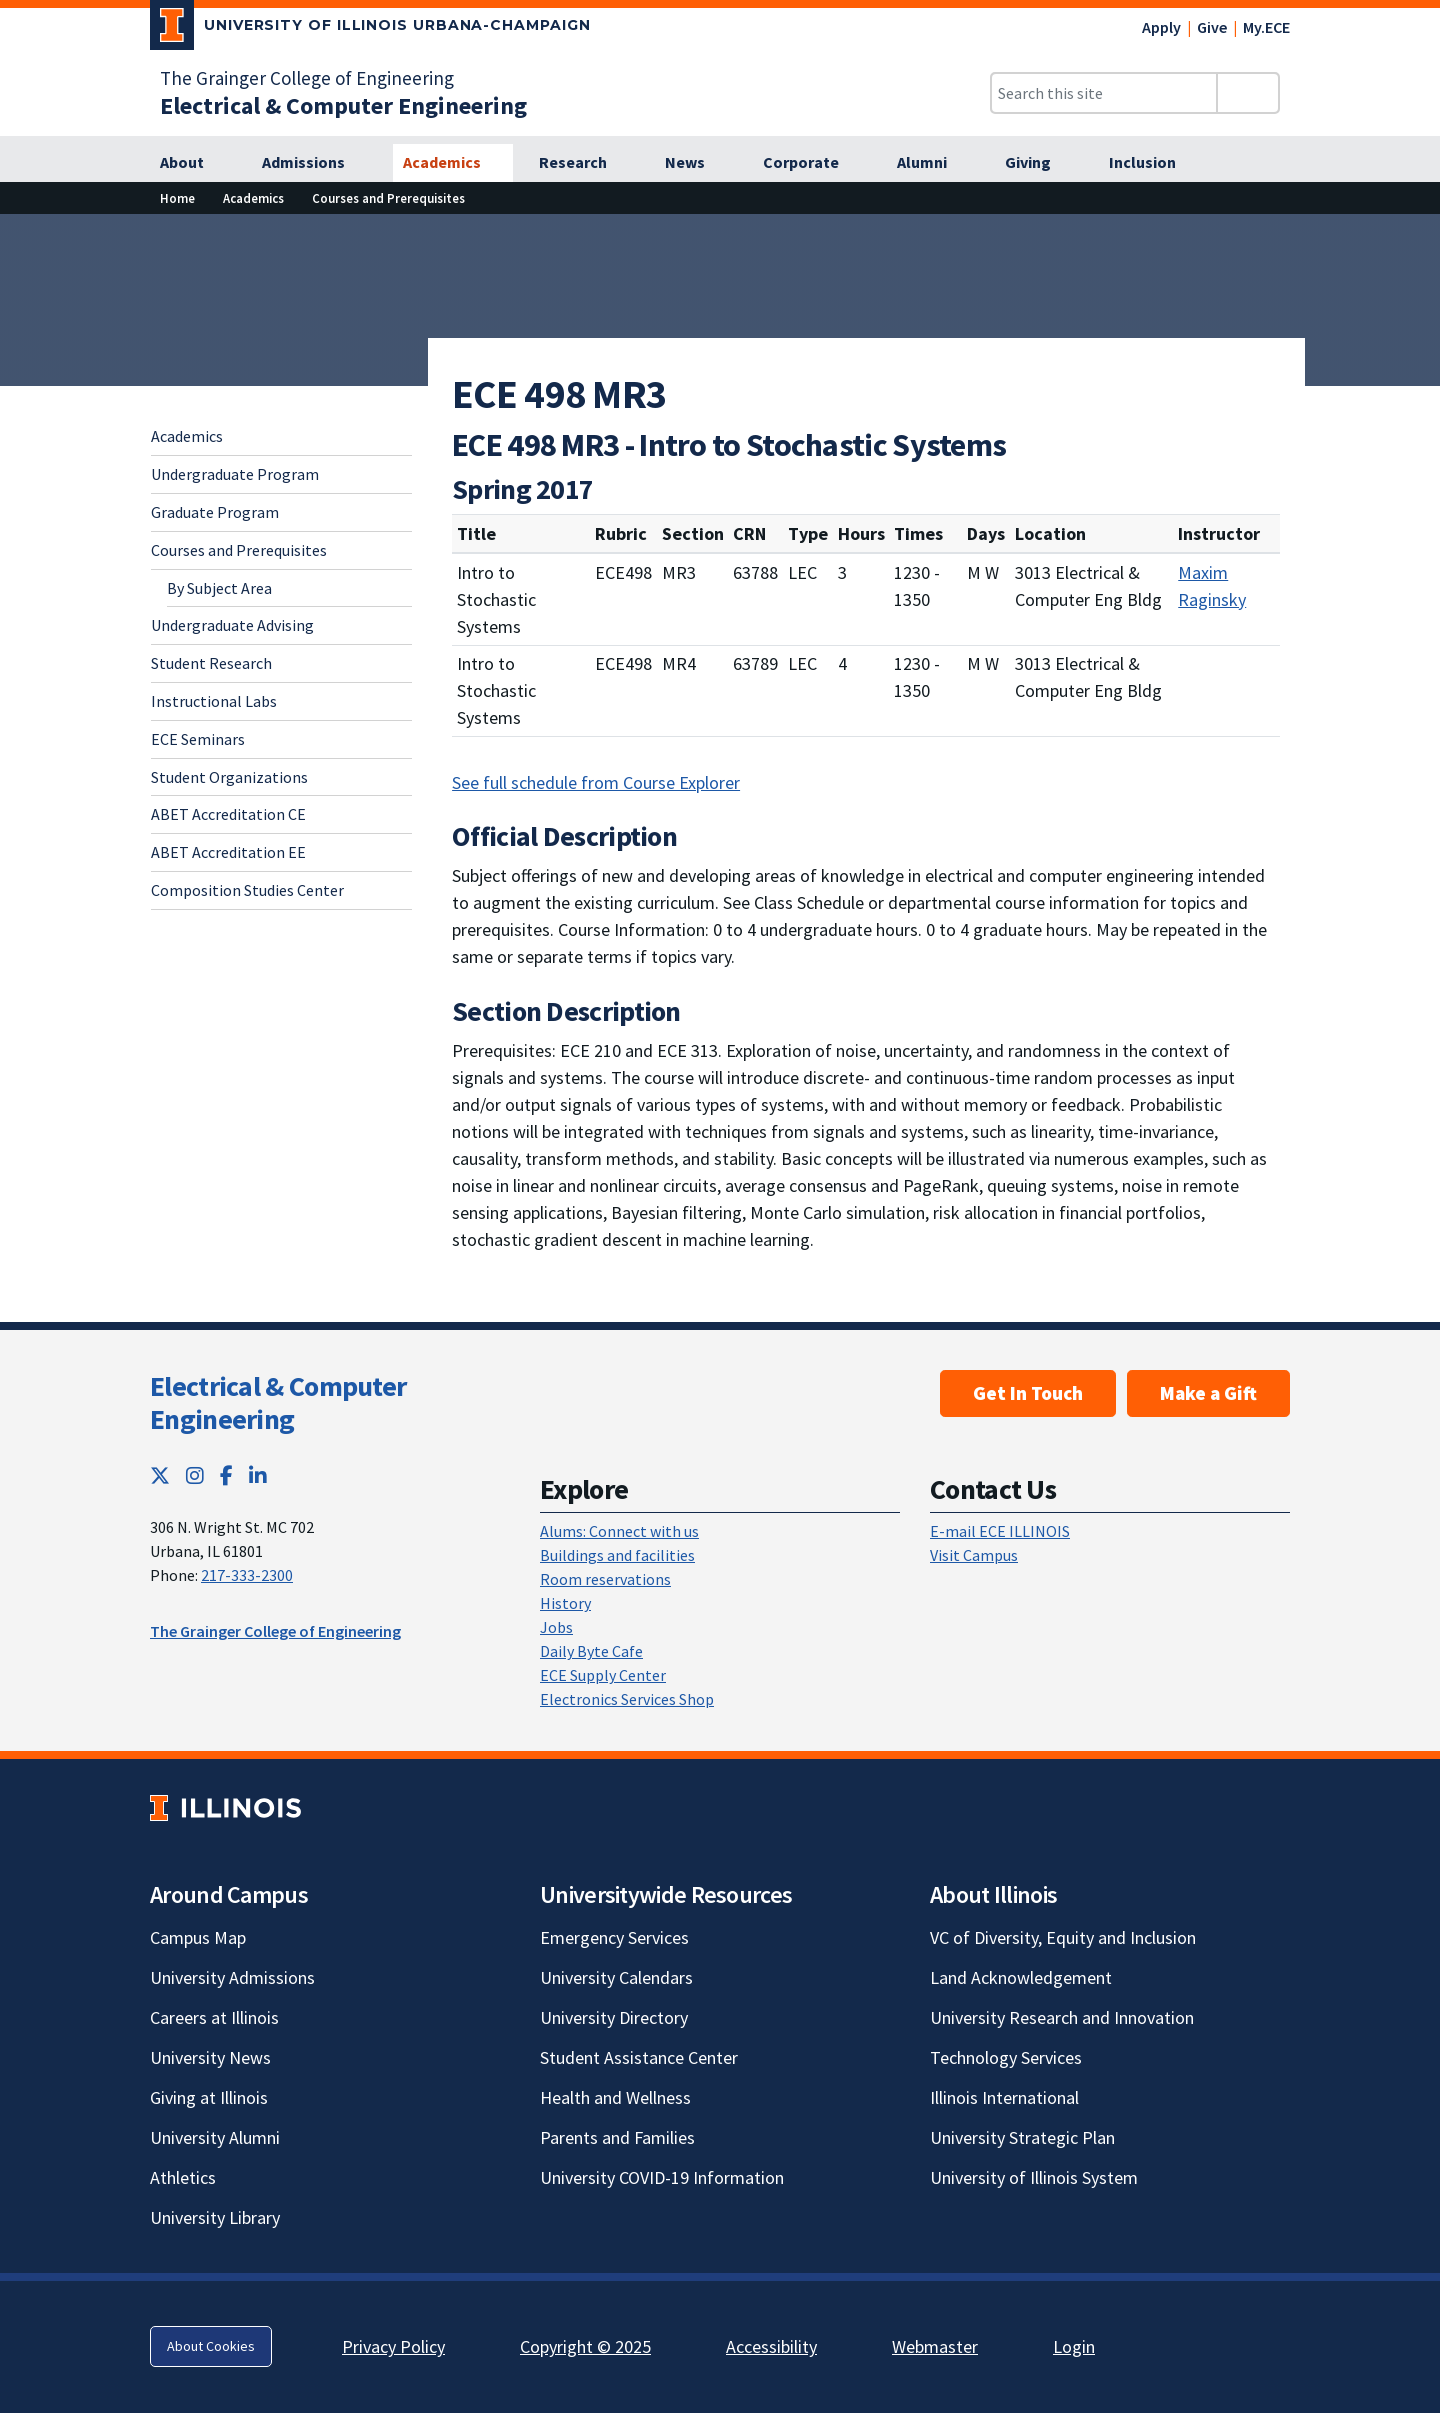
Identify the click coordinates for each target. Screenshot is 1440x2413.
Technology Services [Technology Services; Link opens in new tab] (1006, 2057)
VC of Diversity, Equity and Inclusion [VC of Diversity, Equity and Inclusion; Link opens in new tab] (1063, 1937)
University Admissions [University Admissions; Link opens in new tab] (232, 1977)
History (565, 1603)
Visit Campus (974, 1555)
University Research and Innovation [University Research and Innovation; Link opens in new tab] (1062, 2017)
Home (177, 198)
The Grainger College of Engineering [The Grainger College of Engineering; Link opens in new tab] (307, 78)
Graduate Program (215, 512)
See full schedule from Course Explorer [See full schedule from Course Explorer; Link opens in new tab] (596, 782)
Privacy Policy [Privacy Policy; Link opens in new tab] (393, 2346)
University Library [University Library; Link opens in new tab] (215, 2217)
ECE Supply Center (603, 1675)
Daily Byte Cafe (591, 1651)
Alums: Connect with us (619, 1531)
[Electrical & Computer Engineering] (343, 105)
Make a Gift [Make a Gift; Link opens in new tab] (1208, 1393)
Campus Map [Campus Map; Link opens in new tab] (198, 1937)
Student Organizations (229, 777)
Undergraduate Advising (232, 625)
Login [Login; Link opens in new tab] (1074, 2346)
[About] (193, 163)
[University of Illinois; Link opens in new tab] (225, 1807)
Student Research (211, 663)
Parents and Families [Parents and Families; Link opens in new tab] (617, 2137)
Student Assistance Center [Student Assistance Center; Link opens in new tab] (639, 2057)
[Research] (584, 163)
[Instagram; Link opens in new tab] (195, 1475)
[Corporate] (812, 163)
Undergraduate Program (235, 474)
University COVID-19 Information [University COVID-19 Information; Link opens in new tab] (662, 2177)
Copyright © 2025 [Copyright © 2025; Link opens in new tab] (585, 2346)
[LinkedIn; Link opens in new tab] (258, 1475)
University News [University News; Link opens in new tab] (210, 2057)
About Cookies (211, 2346)
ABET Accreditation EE (228, 852)
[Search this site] (1104, 93)
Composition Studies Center (247, 890)
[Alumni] (933, 163)
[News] (696, 163)
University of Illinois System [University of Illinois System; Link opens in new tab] (1034, 2177)
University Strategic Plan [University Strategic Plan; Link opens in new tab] (1022, 2137)
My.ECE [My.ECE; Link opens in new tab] (1266, 27)
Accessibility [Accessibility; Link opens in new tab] (771, 2346)
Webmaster (935, 2346)
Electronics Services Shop (627, 1699)
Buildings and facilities (617, 1555)
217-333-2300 (247, 1575)
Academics (253, 198)
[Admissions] (314, 163)
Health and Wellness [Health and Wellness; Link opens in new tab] (615, 2097)
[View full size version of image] (1412, 235)
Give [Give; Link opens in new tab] (1212, 27)
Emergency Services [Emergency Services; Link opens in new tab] (614, 1937)
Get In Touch (1028, 1393)
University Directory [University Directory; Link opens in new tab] (614, 2017)
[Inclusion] (1153, 163)
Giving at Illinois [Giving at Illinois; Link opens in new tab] (209, 2097)
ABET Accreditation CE (228, 814)
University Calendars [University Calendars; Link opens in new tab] (616, 1977)
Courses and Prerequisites (388, 198)
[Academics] (453, 163)
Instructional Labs (214, 701)
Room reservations (605, 1579)
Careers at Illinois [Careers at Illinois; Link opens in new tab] (214, 2017)
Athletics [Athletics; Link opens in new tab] (183, 2177)
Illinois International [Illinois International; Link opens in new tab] (1004, 2097)
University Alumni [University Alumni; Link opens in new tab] (215, 2137)
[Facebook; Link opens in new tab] (226, 1475)
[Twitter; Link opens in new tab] (160, 1475)
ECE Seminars (198, 739)
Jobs (556, 1627)
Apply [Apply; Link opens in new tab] (1161, 27)
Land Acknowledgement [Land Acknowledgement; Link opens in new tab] (1021, 1977)
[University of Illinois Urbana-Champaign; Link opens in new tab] (370, 29)
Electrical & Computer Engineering (278, 1403)
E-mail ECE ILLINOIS (1000, 1531)
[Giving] (1039, 163)
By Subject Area (219, 588)
